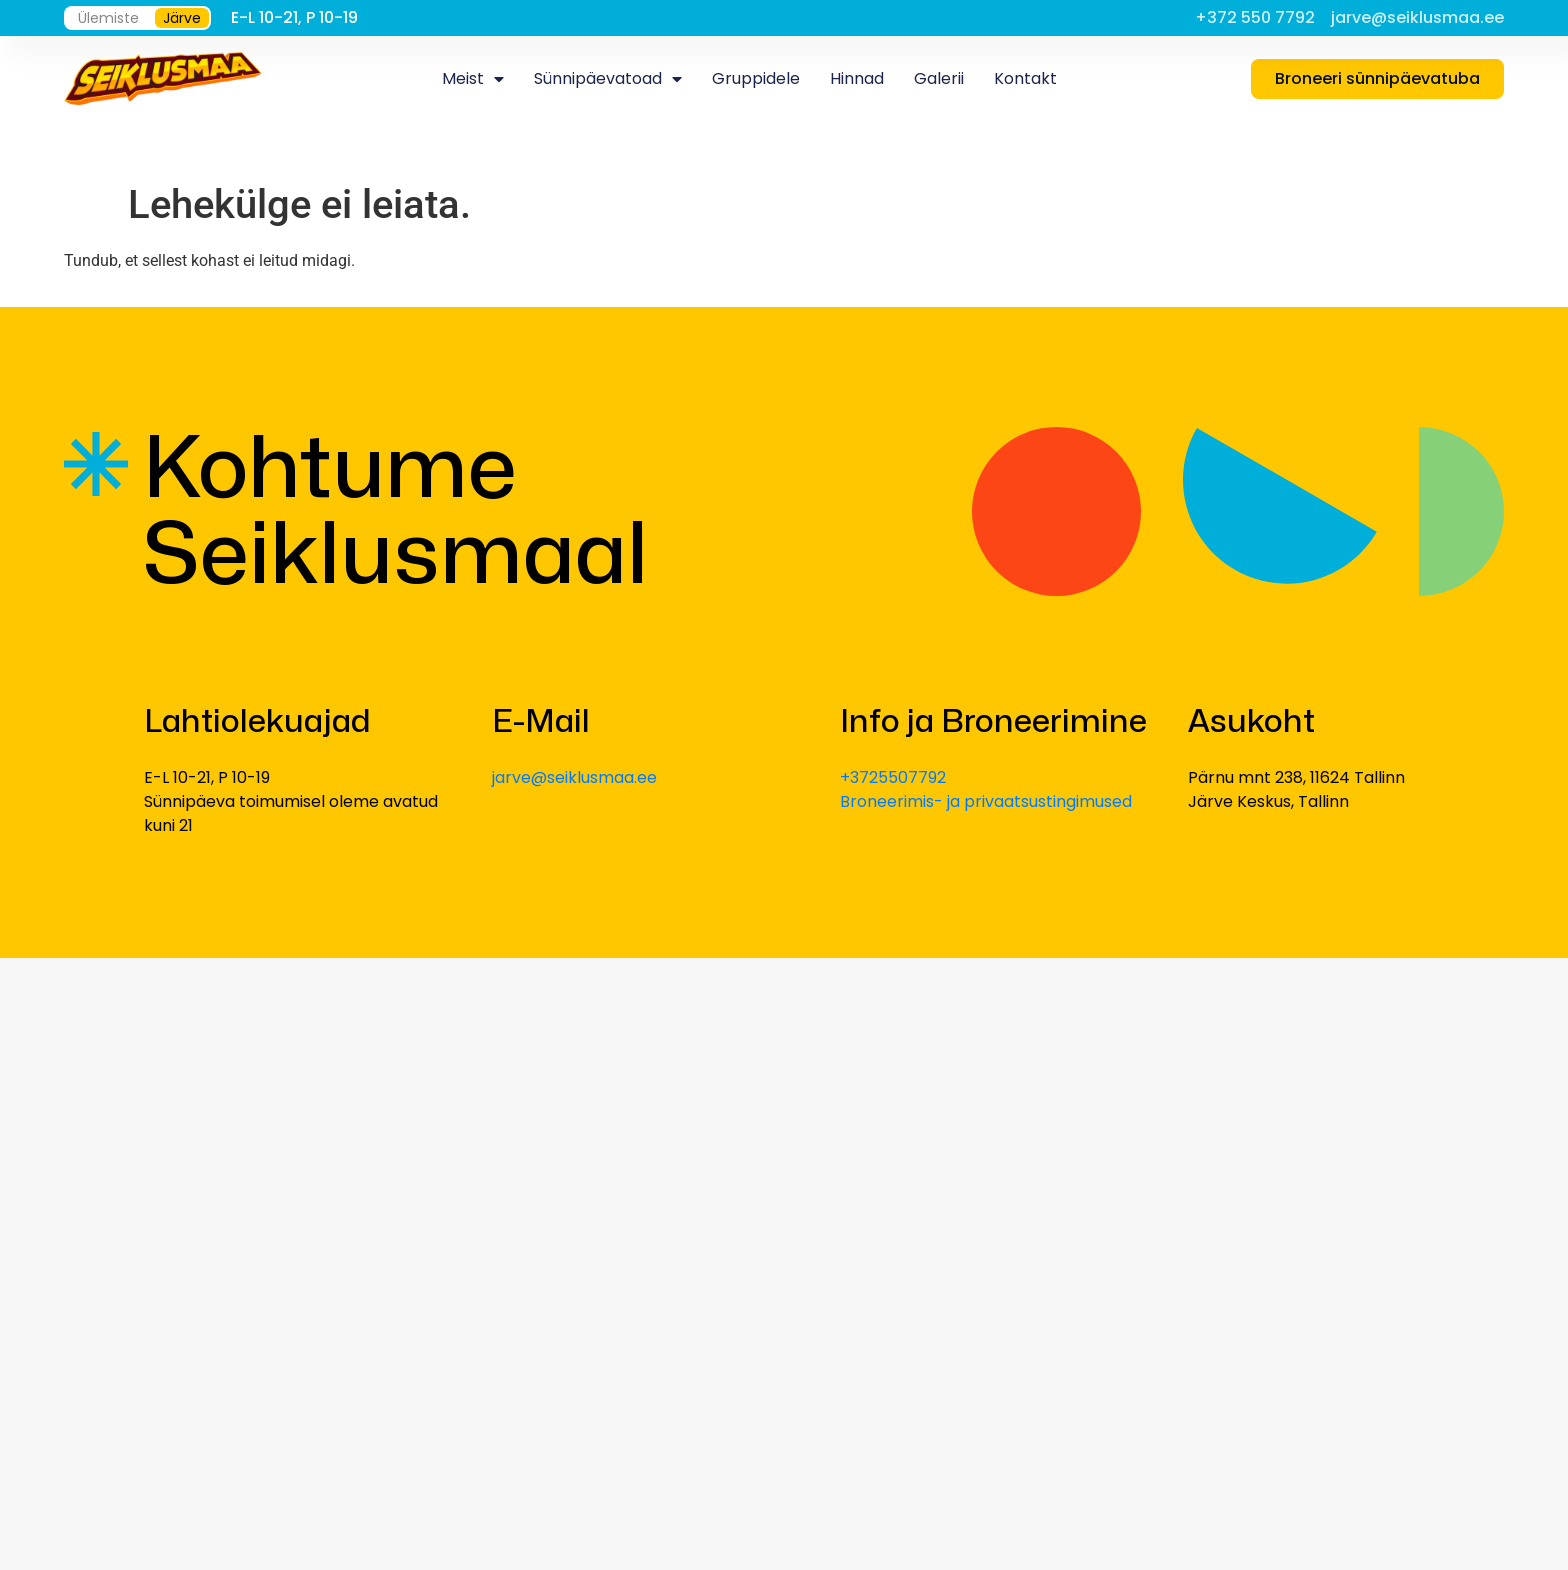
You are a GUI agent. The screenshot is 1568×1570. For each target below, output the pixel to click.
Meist (473, 79)
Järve (182, 18)
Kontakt (1025, 78)
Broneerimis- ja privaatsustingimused (986, 801)
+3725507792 (893, 777)
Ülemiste (108, 18)
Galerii (939, 78)
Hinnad (857, 78)
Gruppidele (756, 78)
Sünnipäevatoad (608, 79)
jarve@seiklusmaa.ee (574, 777)
